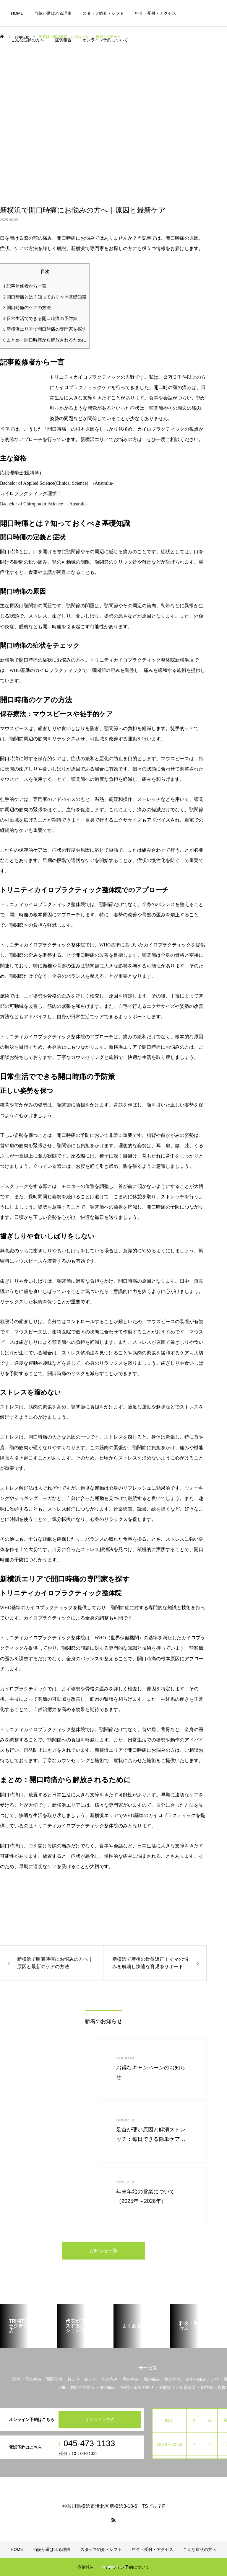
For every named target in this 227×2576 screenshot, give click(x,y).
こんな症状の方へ (27, 39)
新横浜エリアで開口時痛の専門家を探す (44, 329)
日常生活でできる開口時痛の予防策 (40, 318)
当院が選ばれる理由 (53, 13)
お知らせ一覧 (103, 2250)
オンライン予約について (105, 39)
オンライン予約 (99, 2419)
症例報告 (63, 39)
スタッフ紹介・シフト (103, 13)
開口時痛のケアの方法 (27, 307)
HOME (17, 13)
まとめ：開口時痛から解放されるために (44, 339)
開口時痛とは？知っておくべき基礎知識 (44, 296)
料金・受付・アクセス (155, 13)
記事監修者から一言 (24, 285)
